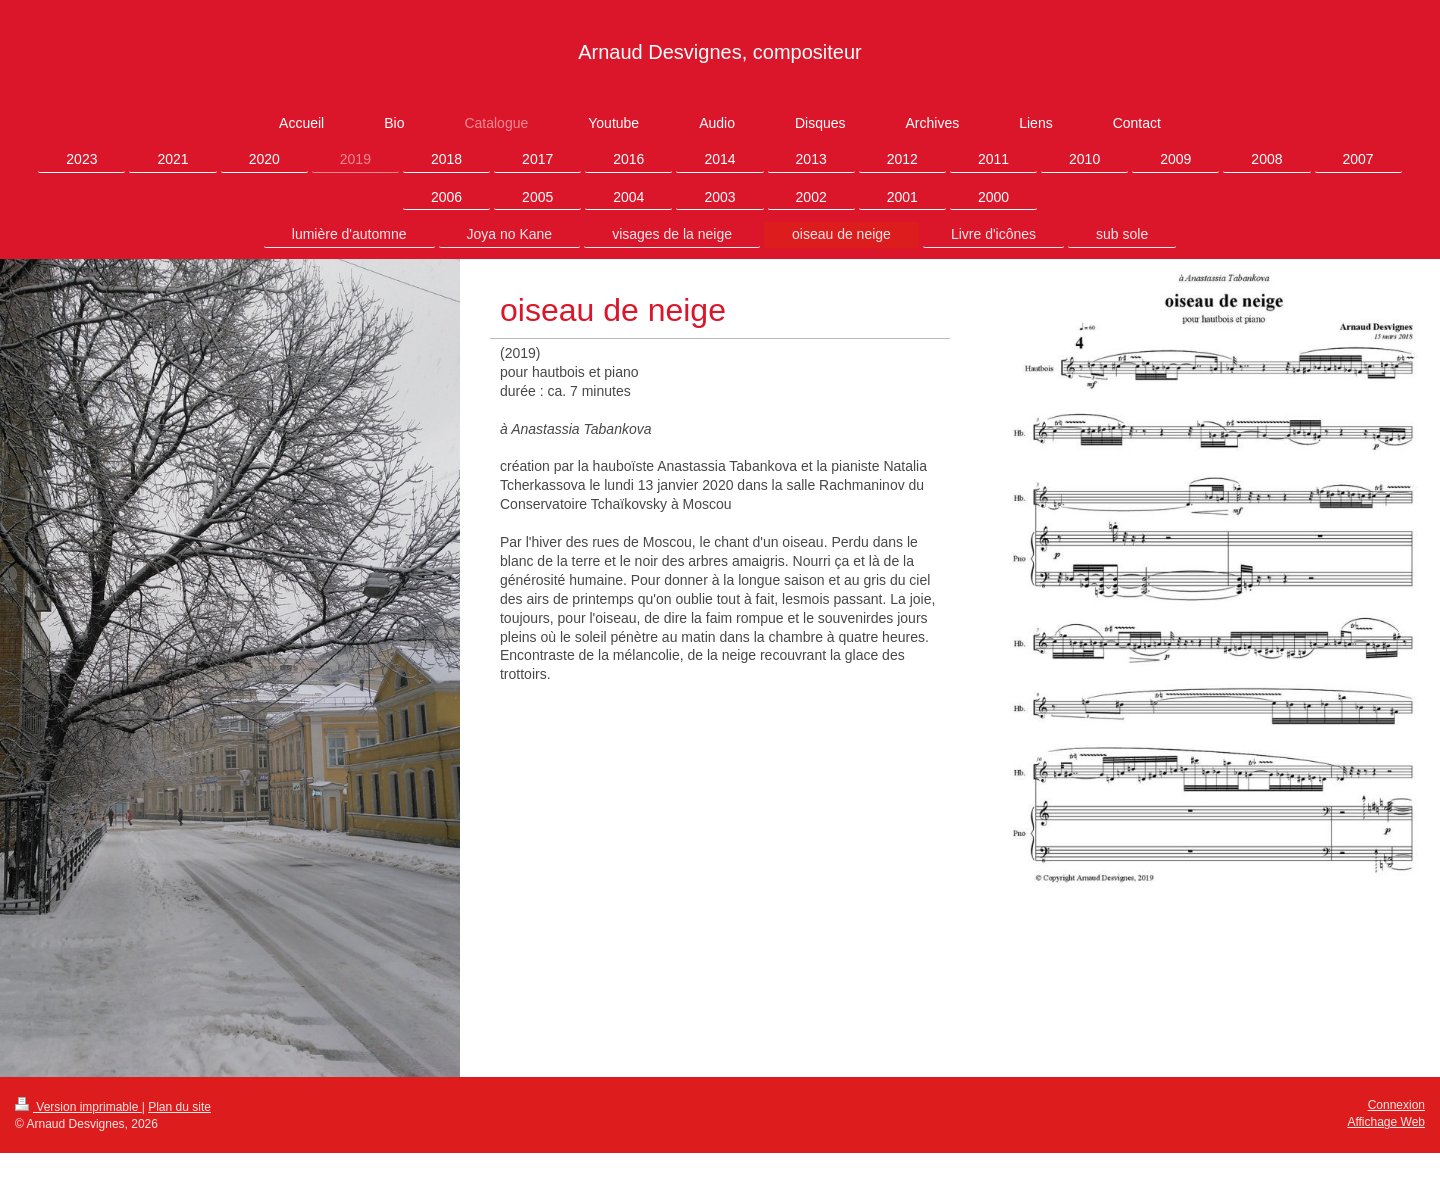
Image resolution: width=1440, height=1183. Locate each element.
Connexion (1396, 1105)
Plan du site (179, 1107)
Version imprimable (78, 1107)
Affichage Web (1386, 1122)
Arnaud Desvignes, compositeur (719, 52)
